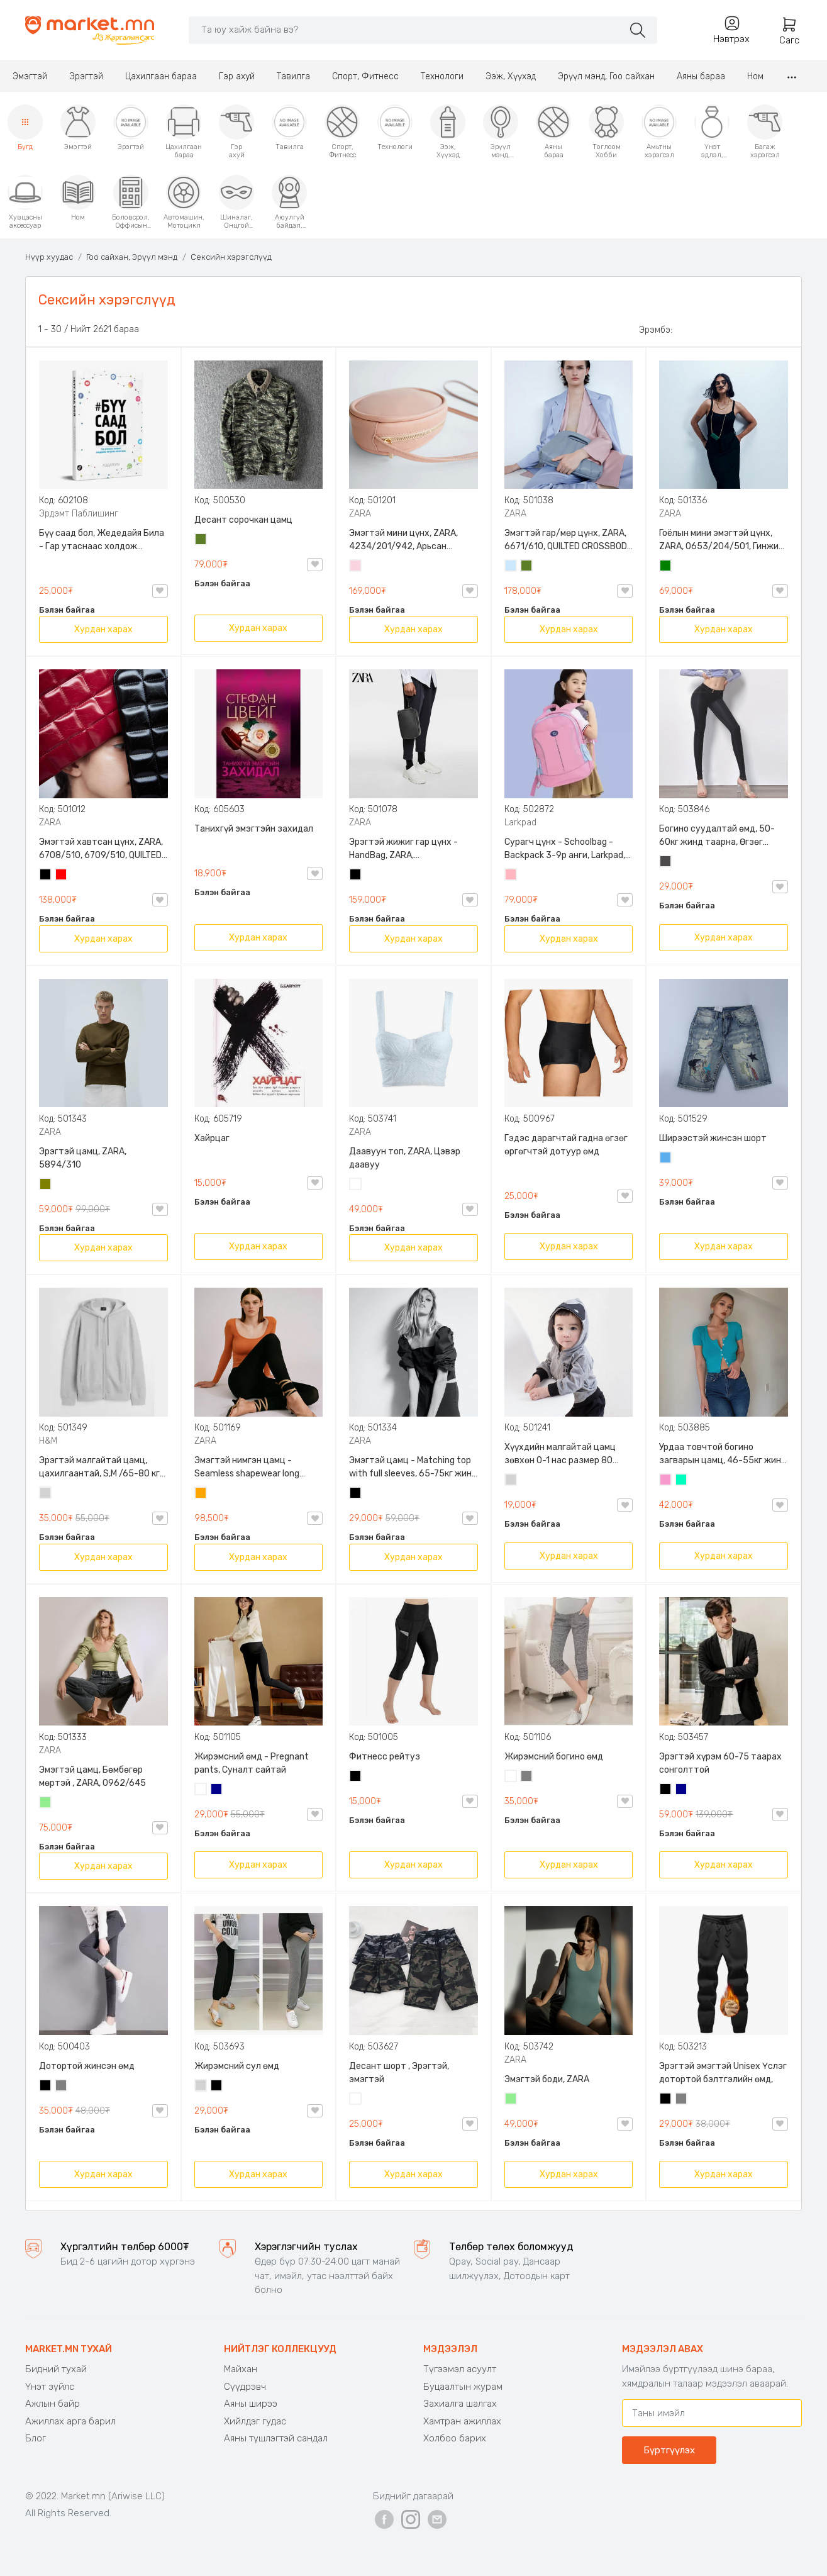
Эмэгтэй (30, 76)
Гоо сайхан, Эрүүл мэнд (131, 257)
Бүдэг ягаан (666, 1481)
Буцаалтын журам (462, 2386)
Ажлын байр (52, 2403)
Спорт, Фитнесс (365, 76)
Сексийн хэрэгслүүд (231, 257)
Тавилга (293, 76)
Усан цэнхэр (511, 567)
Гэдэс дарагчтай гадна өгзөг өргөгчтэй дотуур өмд (566, 1145)
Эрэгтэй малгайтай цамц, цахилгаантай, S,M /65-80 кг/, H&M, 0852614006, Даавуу (102, 1467)
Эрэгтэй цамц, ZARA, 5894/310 (82, 1158)
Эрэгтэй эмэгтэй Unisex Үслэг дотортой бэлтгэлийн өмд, (723, 2073)
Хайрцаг (212, 1138)
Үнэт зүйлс (49, 2386)
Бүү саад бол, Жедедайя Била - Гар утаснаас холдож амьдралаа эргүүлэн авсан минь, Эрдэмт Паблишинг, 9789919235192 (101, 540)
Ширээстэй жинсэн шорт (713, 1138)
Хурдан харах (103, 629)
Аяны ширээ (250, 2403)
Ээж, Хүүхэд (511, 76)
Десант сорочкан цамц (243, 520)
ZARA (360, 513)
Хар (46, 876)
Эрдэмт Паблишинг (78, 513)
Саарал (527, 1777)
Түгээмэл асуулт (459, 2369)
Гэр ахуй (237, 76)
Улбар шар (201, 1494)
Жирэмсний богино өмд (553, 1756)
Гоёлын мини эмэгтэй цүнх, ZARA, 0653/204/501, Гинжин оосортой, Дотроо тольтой (721, 540)
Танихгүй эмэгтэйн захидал (253, 828)
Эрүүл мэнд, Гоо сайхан (606, 76)
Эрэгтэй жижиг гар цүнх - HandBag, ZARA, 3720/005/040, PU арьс (403, 849)
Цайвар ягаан (511, 876)
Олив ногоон (46, 1185)
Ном (755, 76)
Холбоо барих (454, 2438)
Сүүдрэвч (245, 2386)
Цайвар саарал (46, 1494)
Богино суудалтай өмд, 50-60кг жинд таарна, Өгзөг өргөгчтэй (717, 836)
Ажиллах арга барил (70, 2421)
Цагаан (356, 1185)
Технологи (442, 76)
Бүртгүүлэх (669, 2450)
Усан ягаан (356, 567)
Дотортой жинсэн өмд (87, 2066)
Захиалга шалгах (460, 2403)
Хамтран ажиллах (462, 2421)
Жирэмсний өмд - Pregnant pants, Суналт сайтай (251, 1763)
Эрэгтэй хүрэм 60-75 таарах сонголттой (720, 1763)
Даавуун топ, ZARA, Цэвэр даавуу (404, 1158)
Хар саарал (666, 862)
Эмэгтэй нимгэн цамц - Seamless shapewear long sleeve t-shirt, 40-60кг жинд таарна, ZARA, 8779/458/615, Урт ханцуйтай (256, 1467)
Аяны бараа (701, 76)
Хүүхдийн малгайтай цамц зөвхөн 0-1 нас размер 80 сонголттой (560, 1454)
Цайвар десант (356, 2100)
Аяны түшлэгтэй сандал (276, 2438)
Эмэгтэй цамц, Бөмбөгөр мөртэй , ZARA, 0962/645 (92, 1776)
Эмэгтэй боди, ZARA (546, 2079)
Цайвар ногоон (46, 1803)
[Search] (406, 29)
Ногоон (666, 567)
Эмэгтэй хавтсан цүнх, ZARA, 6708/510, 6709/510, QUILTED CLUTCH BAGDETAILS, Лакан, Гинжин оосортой (101, 849)
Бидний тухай (56, 2369)
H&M (48, 1441)
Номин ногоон (681, 1481)
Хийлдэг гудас (255, 2421)
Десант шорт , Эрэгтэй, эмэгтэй (399, 2073)
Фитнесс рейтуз (384, 1756)
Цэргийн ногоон (201, 540)
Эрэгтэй (86, 76)
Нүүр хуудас (49, 257)
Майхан (240, 2369)
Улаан (61, 876)
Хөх (217, 1790)
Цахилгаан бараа (161, 76)
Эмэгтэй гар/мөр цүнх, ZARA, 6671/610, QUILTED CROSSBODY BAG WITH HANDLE (568, 540)
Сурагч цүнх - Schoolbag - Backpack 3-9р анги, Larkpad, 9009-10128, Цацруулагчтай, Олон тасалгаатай (566, 849)
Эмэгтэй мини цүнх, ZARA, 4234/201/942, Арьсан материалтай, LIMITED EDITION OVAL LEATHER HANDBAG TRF (411, 540)
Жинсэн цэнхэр (666, 1159)
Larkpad (520, 822)
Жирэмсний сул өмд (236, 2066)
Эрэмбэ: (655, 330)
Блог (35, 2438)
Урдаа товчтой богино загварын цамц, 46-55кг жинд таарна (723, 1454)
